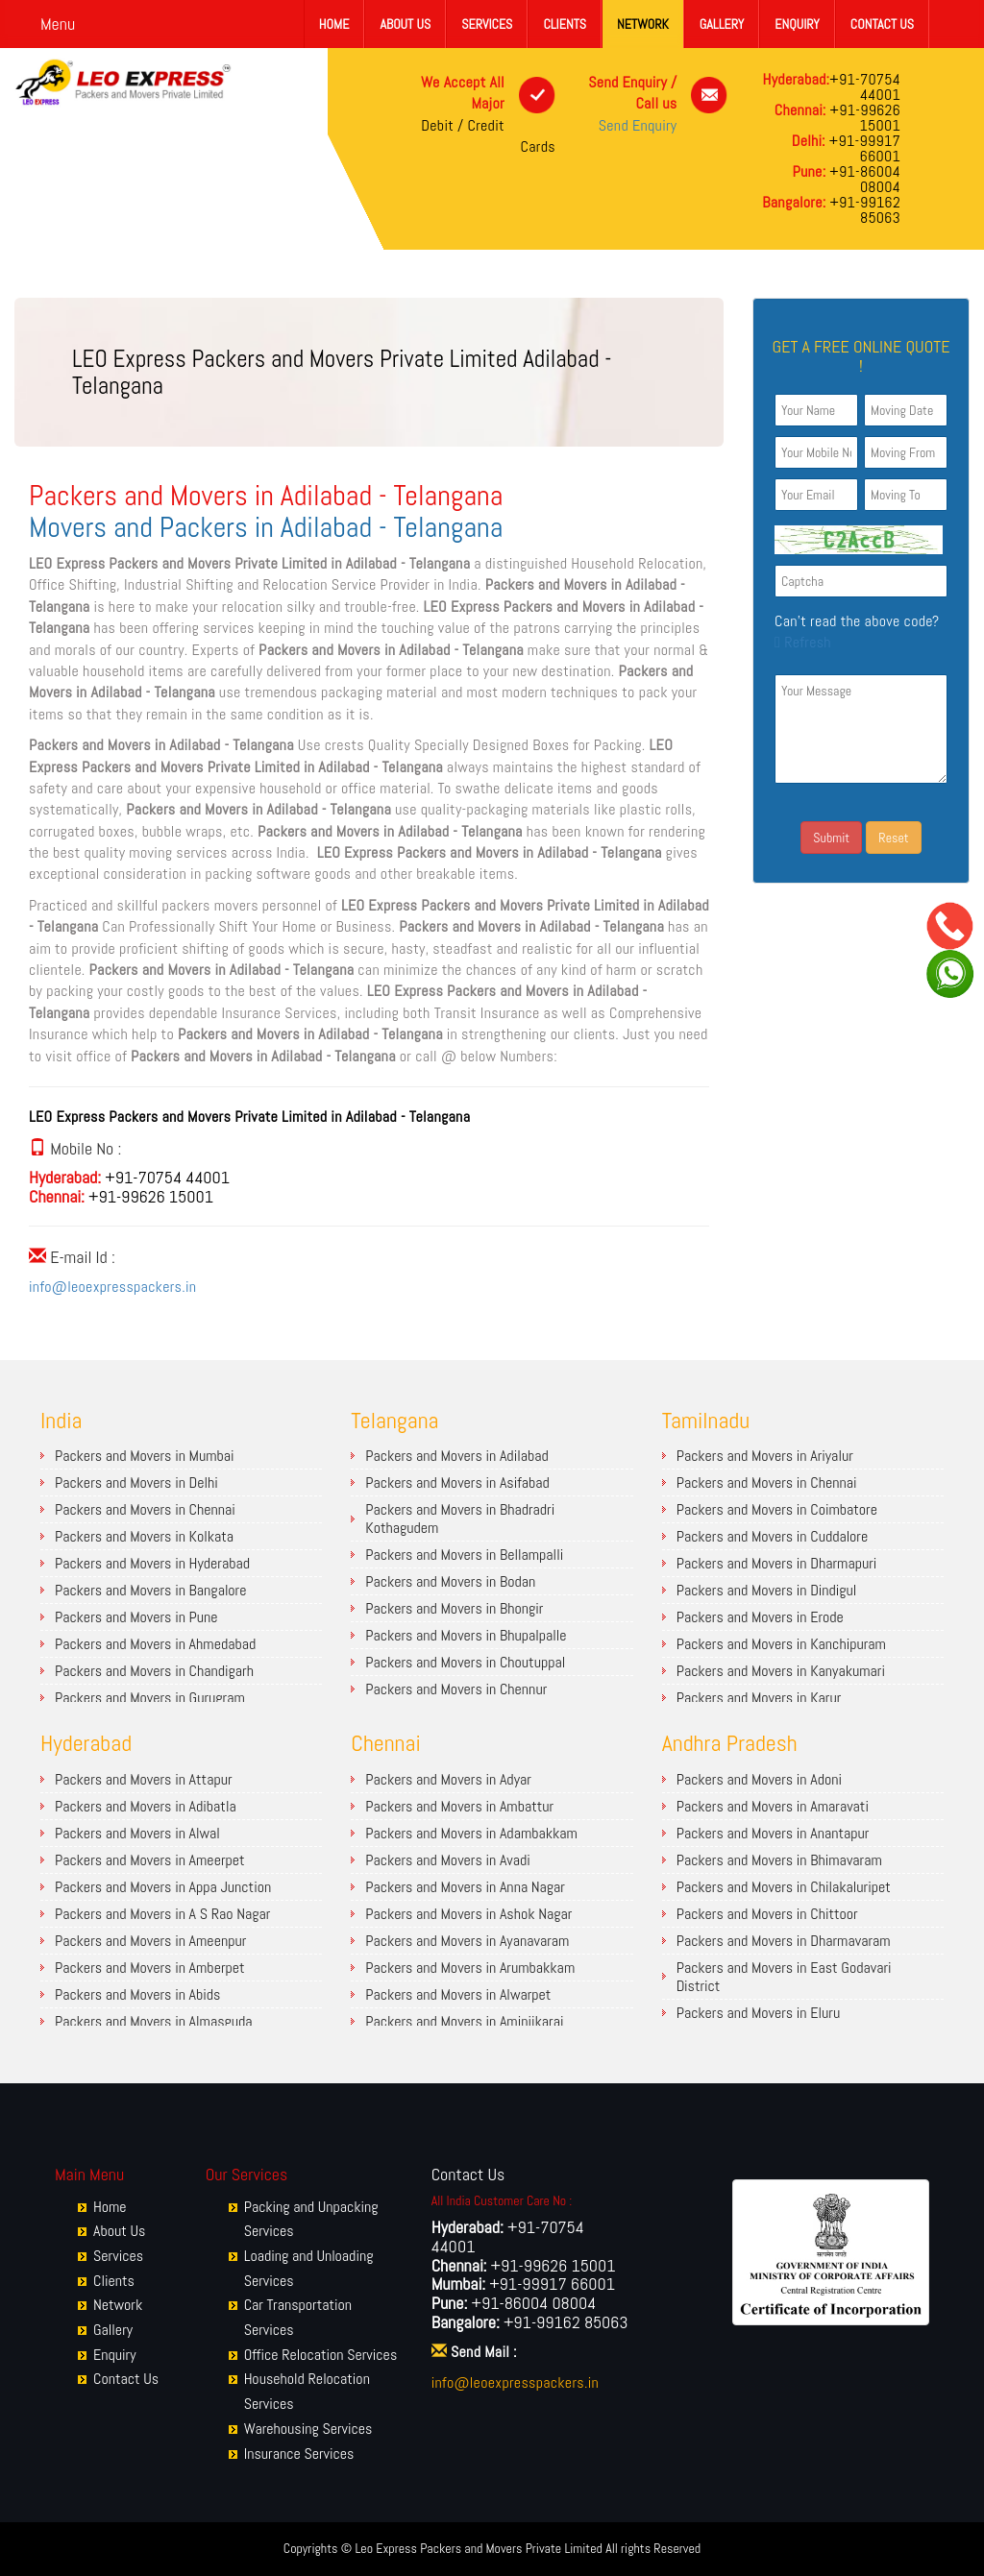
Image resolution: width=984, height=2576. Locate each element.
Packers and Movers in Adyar (447, 1779)
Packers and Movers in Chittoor (767, 1914)
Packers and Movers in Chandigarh (154, 1671)
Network (643, 24)
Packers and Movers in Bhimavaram (779, 1860)
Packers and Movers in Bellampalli (464, 1554)
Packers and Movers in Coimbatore (776, 1509)
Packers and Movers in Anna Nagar (465, 1887)
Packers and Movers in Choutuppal (465, 1662)
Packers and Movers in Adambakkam (471, 1833)
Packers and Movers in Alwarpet (458, 1994)
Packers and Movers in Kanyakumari (780, 1671)
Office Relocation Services (321, 2355)
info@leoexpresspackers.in (112, 1286)
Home (334, 24)
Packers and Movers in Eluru (758, 2013)
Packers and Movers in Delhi (136, 1482)
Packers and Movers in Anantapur (773, 1833)
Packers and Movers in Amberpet (150, 1967)
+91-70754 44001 (864, 87)
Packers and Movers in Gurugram (150, 1698)
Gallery (722, 24)
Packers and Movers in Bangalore (150, 1590)
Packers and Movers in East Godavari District (784, 1976)
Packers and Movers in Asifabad (457, 1482)
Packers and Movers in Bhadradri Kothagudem (459, 1518)
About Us (405, 24)
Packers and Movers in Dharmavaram (783, 1941)
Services (486, 24)
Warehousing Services (308, 2428)
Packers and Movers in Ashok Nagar (468, 1914)
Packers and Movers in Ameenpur (150, 1941)
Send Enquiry (638, 125)
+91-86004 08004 (862, 179)
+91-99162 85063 (862, 210)
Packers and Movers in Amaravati (772, 1806)
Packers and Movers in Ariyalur (764, 1456)
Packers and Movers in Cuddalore (772, 1536)
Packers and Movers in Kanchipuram (781, 1644)
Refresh (803, 642)
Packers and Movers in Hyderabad (152, 1563)
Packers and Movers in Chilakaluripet (783, 1887)
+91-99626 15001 (863, 117)
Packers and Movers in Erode (760, 1617)
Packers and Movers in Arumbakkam (470, 1967)
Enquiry (797, 24)
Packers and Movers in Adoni (759, 1779)
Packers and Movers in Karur (759, 1698)
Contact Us (882, 24)
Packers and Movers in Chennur (456, 1689)
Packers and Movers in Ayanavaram (467, 1941)
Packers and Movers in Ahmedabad (155, 1644)
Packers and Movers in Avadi (447, 1860)
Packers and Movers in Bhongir (454, 1608)
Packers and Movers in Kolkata (144, 1536)
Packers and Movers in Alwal (137, 1833)
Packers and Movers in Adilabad (456, 1456)
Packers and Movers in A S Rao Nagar (162, 1914)
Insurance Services (299, 2453)
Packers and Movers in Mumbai (144, 1456)
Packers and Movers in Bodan (450, 1581)
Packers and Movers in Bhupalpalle (465, 1635)
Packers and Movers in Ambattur (459, 1806)
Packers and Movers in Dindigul (766, 1590)
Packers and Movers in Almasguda (154, 2021)
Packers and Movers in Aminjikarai (464, 2021)
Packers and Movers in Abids (137, 1994)
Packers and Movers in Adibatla (145, 1806)
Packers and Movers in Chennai (145, 1509)
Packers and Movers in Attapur (144, 1779)
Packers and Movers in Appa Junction (163, 1887)
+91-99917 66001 (862, 148)
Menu (57, 23)
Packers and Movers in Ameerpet (150, 1860)
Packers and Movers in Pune (136, 1617)
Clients (564, 24)
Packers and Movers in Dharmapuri (776, 1563)
